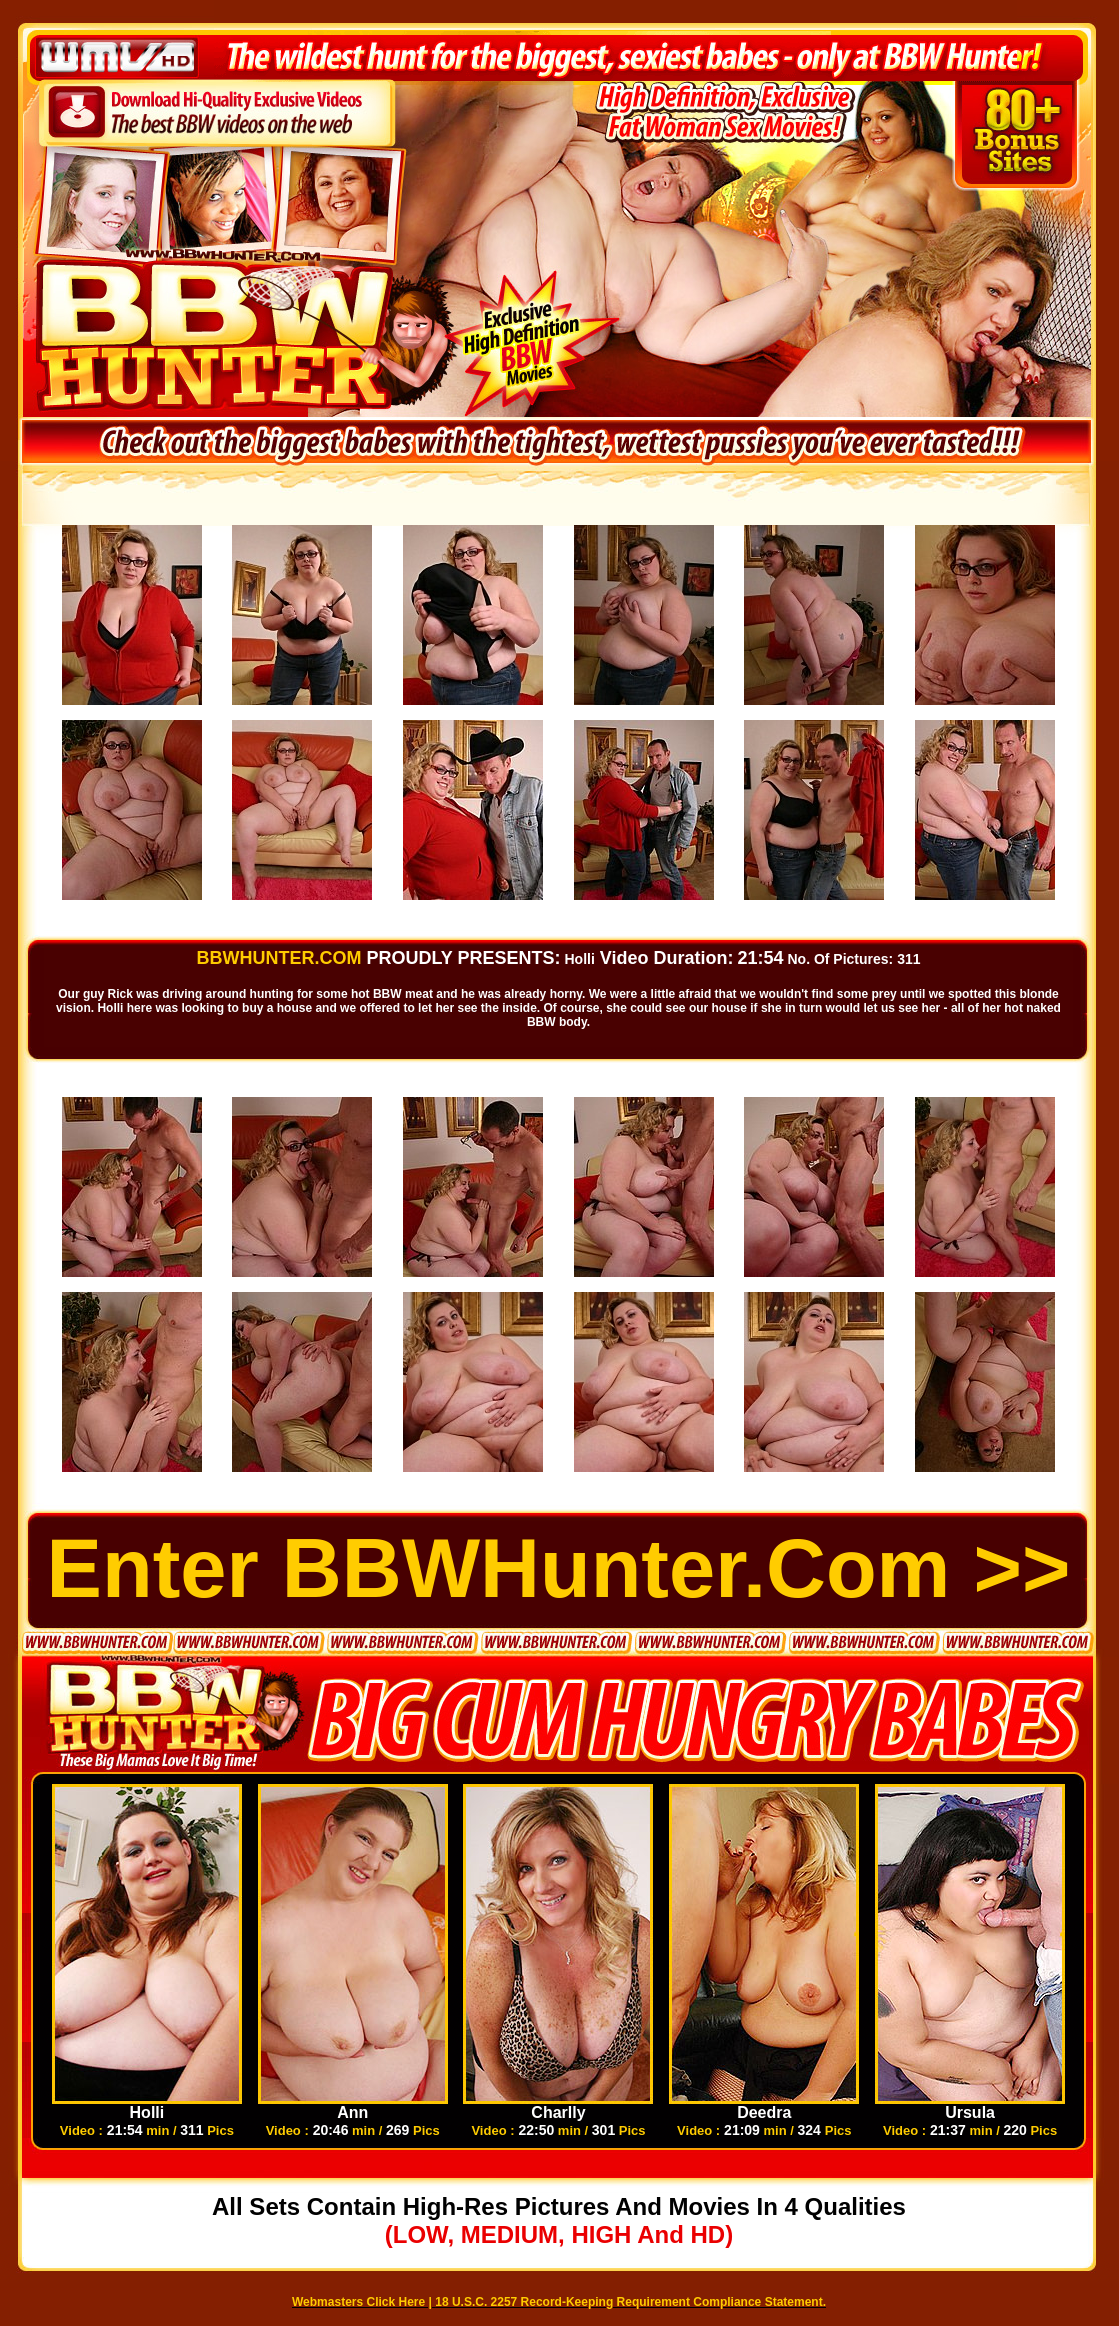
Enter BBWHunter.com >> (559, 1568)
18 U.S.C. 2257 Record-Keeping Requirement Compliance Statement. (630, 2302)
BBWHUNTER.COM (278, 958)
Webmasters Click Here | (363, 2302)
